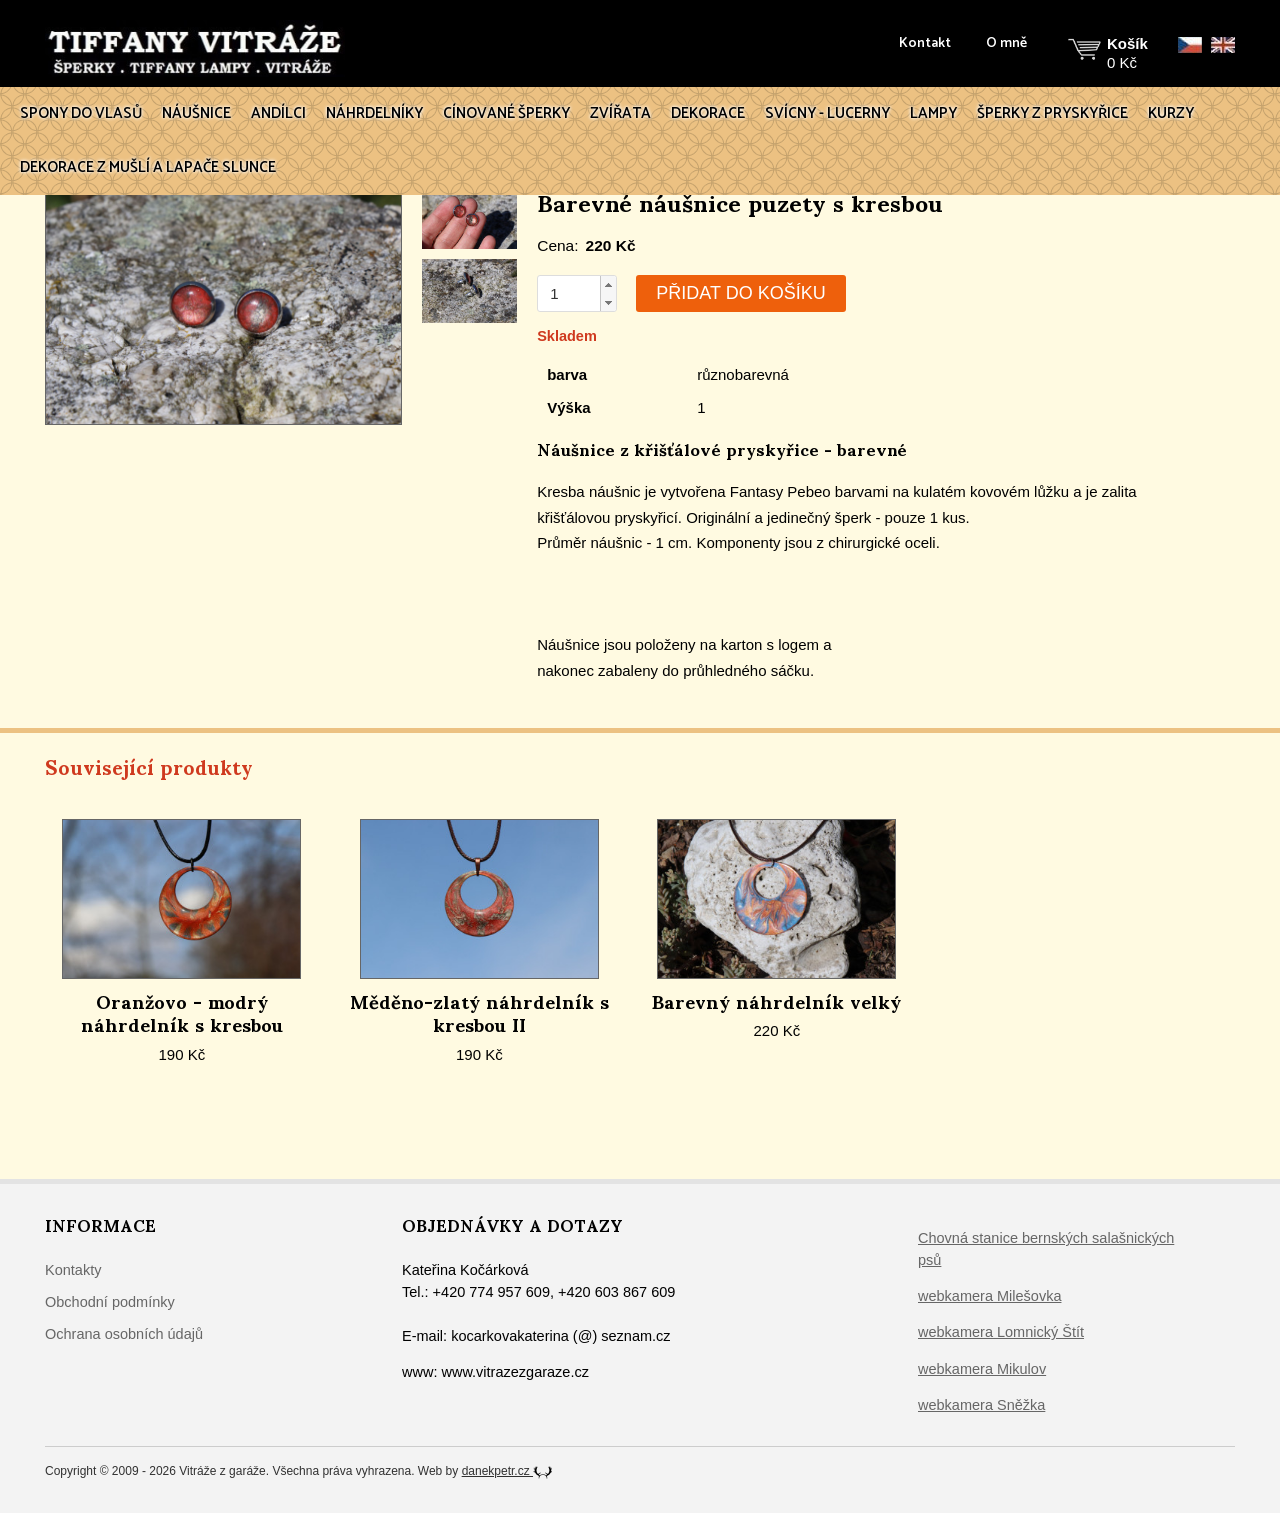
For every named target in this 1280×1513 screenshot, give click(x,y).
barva (567, 374)
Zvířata (620, 113)
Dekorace (708, 113)
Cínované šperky (506, 113)
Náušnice (196, 113)
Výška (568, 407)
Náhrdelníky (374, 113)
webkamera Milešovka (989, 1296)
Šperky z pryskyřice (1052, 113)
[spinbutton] (569, 293)
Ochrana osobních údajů (124, 1334)
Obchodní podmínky (110, 1302)
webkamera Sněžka (981, 1405)
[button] (608, 285)
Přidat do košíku (740, 293)
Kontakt (925, 44)
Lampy (933, 113)
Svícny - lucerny (827, 113)
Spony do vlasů (81, 113)
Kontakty (73, 1270)
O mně (1006, 44)
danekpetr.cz (507, 1471)
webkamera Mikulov (982, 1369)
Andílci (278, 113)
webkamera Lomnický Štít (1001, 1332)
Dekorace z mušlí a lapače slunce (148, 167)
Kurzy (1171, 113)
